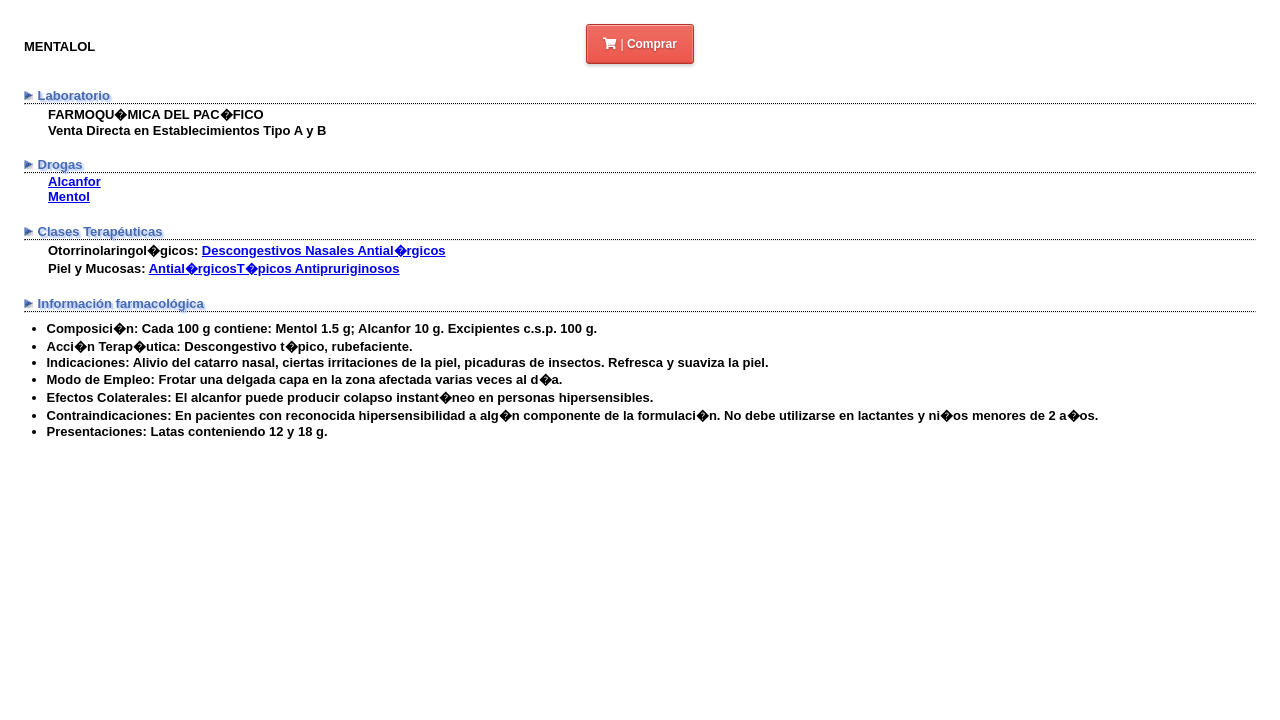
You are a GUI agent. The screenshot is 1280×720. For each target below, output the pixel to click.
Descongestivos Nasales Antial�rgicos (324, 250)
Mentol (69, 196)
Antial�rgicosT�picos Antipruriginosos (274, 268)
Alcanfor (74, 181)
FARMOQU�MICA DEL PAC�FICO (156, 114)
